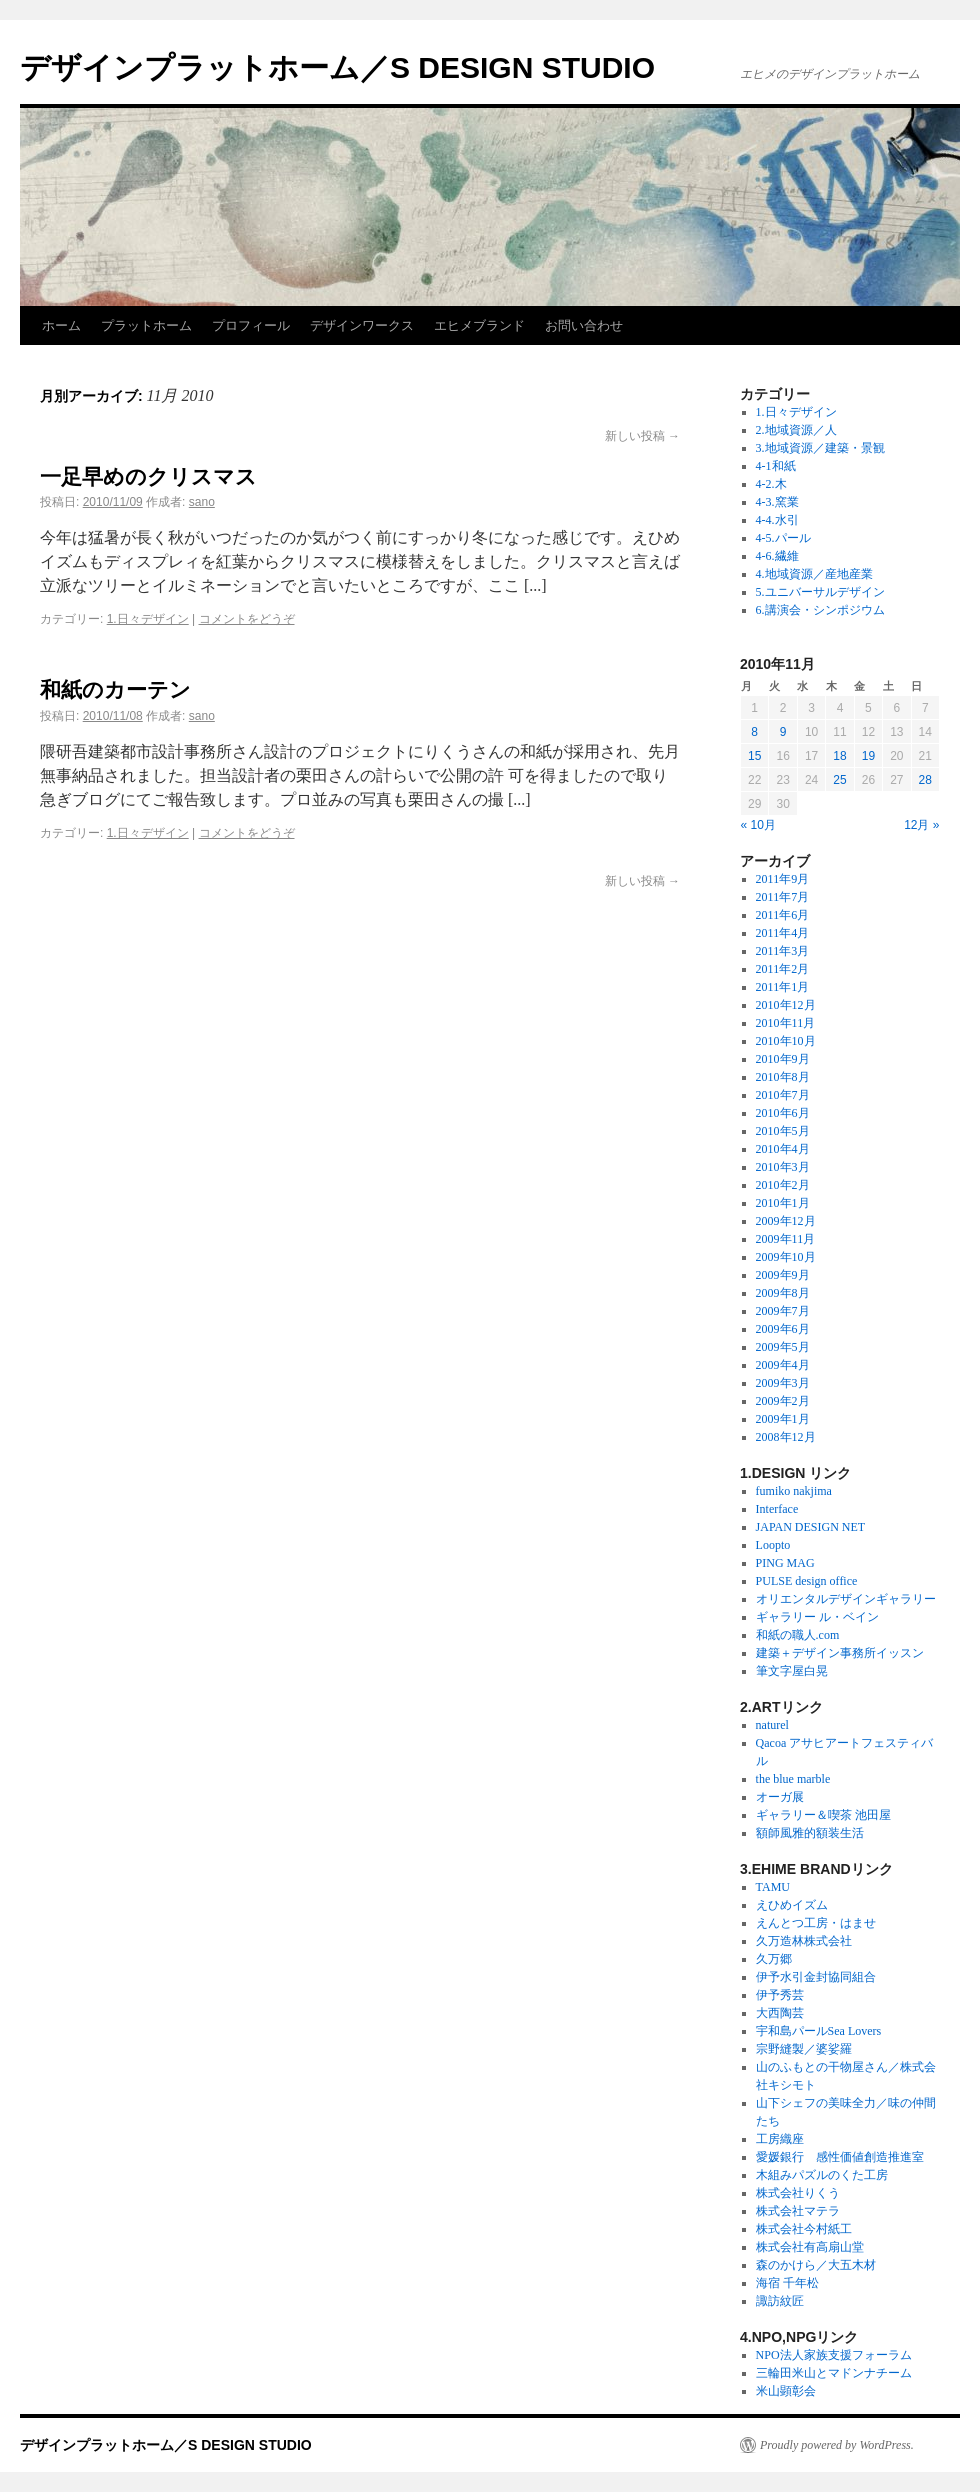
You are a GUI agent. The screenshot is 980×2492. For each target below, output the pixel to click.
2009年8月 (783, 1293)
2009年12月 (786, 1221)
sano (202, 502)
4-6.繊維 (777, 556)
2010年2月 (783, 1185)
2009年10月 (786, 1257)
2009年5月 (783, 1347)
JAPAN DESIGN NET (811, 1527)
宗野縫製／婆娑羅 (804, 2049)
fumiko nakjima (794, 1491)
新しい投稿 (642, 436)
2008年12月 (786, 1437)
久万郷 (774, 1959)
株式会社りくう (798, 2193)
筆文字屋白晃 (792, 1671)
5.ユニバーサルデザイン (820, 592)
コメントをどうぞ (247, 619)
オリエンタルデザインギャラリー (846, 1599)
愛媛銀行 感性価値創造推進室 (840, 2157)
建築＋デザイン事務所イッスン (840, 1653)
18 (839, 756)
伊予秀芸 (780, 1995)
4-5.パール (783, 538)
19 (868, 756)
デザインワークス (362, 325)
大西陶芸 (780, 2013)
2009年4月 (783, 1365)
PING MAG (785, 1563)
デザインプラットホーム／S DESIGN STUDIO (337, 67)
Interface (777, 1509)
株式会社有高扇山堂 (810, 2247)
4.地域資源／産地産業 (814, 574)
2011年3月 (783, 951)
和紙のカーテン (115, 689)
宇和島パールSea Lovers (819, 2031)
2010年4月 (783, 1149)
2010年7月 (783, 1095)
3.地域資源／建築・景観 (820, 448)
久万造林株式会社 (804, 1941)
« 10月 (758, 825)
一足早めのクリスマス (148, 476)
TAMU (773, 1887)
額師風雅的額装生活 (810, 1833)
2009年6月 (783, 1329)
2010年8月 (783, 1077)
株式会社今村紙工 (804, 2229)
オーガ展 (780, 1797)
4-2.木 (771, 484)
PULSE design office (807, 1581)
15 (754, 756)
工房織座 (780, 2139)
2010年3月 (783, 1167)
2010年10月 (786, 1041)
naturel (772, 1725)
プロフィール (251, 325)
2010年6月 (783, 1113)
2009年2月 (783, 1401)
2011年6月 (783, 915)
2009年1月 (783, 1419)
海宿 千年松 (787, 2283)
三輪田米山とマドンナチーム (834, 2373)
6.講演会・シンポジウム (820, 610)
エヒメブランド (479, 325)
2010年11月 (786, 1023)
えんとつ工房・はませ (816, 1923)
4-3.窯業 (777, 502)
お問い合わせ (584, 325)
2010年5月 (783, 1131)
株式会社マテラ (798, 2211)
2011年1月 (783, 987)
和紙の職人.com (798, 1635)
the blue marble (793, 1779)
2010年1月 (783, 1203)
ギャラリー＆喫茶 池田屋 (823, 1815)
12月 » (921, 825)
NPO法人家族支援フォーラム (834, 2355)
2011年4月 (783, 933)
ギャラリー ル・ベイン (817, 1617)
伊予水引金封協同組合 (816, 1977)
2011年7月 (783, 897)
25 (839, 780)
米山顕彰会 (786, 2391)
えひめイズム (792, 1905)
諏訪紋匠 (780, 2301)
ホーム (61, 325)
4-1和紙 (776, 466)
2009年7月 (783, 1311)
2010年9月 (783, 1059)
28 (925, 780)
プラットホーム (146, 325)
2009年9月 (783, 1275)
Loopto (773, 1545)
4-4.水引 (777, 520)
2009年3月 (783, 1383)
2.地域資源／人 (796, 430)
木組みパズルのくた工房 (822, 2175)
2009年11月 (786, 1239)
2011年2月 (783, 969)
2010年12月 (786, 1005)
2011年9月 (783, 879)
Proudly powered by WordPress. (837, 2445)
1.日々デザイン (148, 619)
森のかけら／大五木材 (816, 2265)
